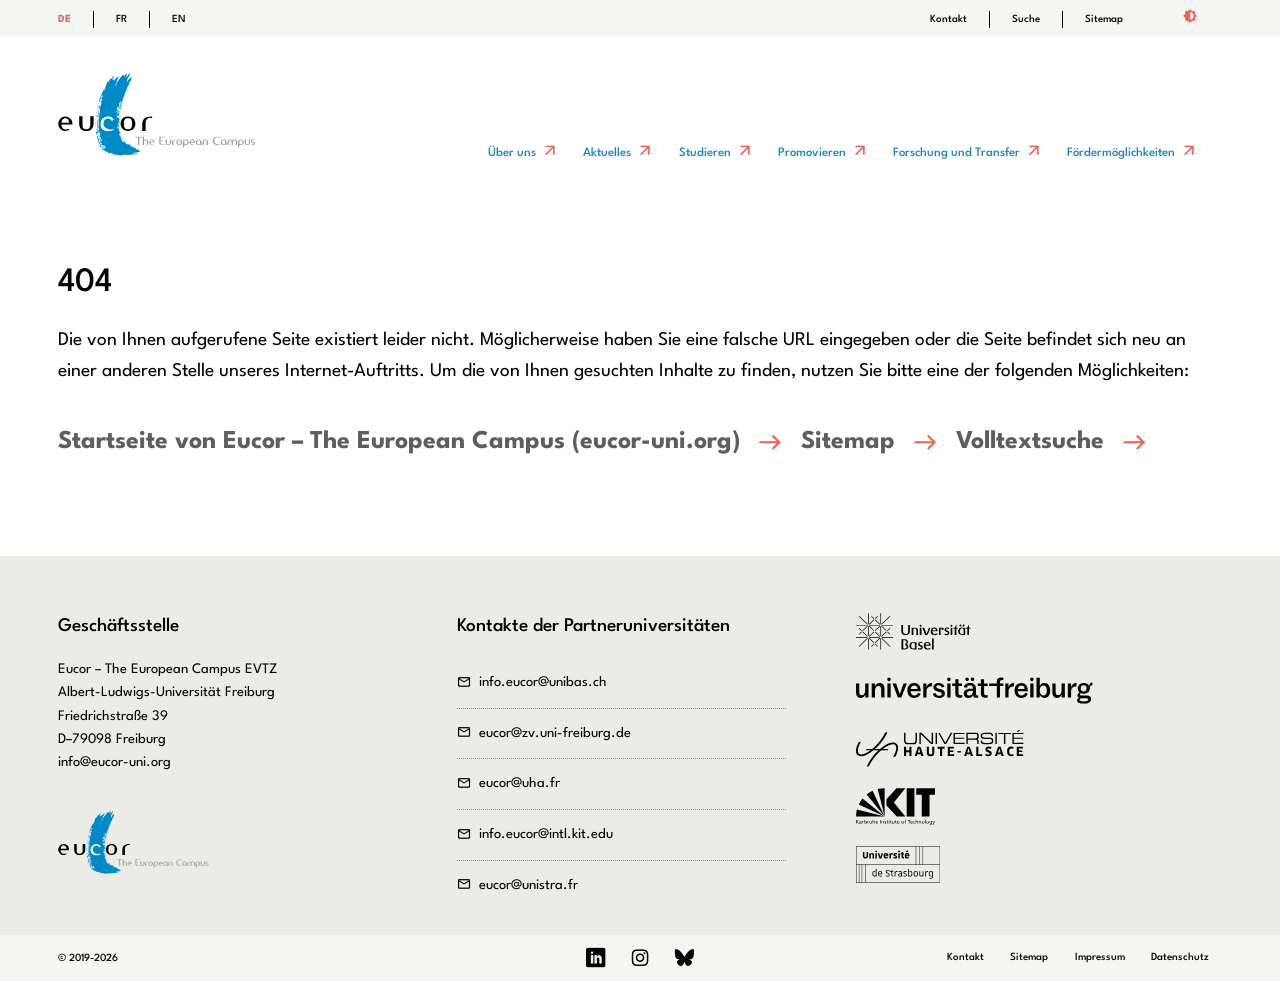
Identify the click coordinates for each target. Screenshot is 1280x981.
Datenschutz (1180, 957)
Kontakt (948, 19)
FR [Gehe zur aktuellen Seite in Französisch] (121, 19)
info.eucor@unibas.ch (543, 682)
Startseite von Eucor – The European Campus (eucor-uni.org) (399, 442)
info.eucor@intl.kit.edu (546, 834)
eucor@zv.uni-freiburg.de (555, 733)
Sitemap (1104, 19)
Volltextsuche (1030, 442)
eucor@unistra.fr (528, 885)
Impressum (1100, 957)
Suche (1026, 19)
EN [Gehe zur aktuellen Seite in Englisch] (179, 19)
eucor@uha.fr (519, 783)
